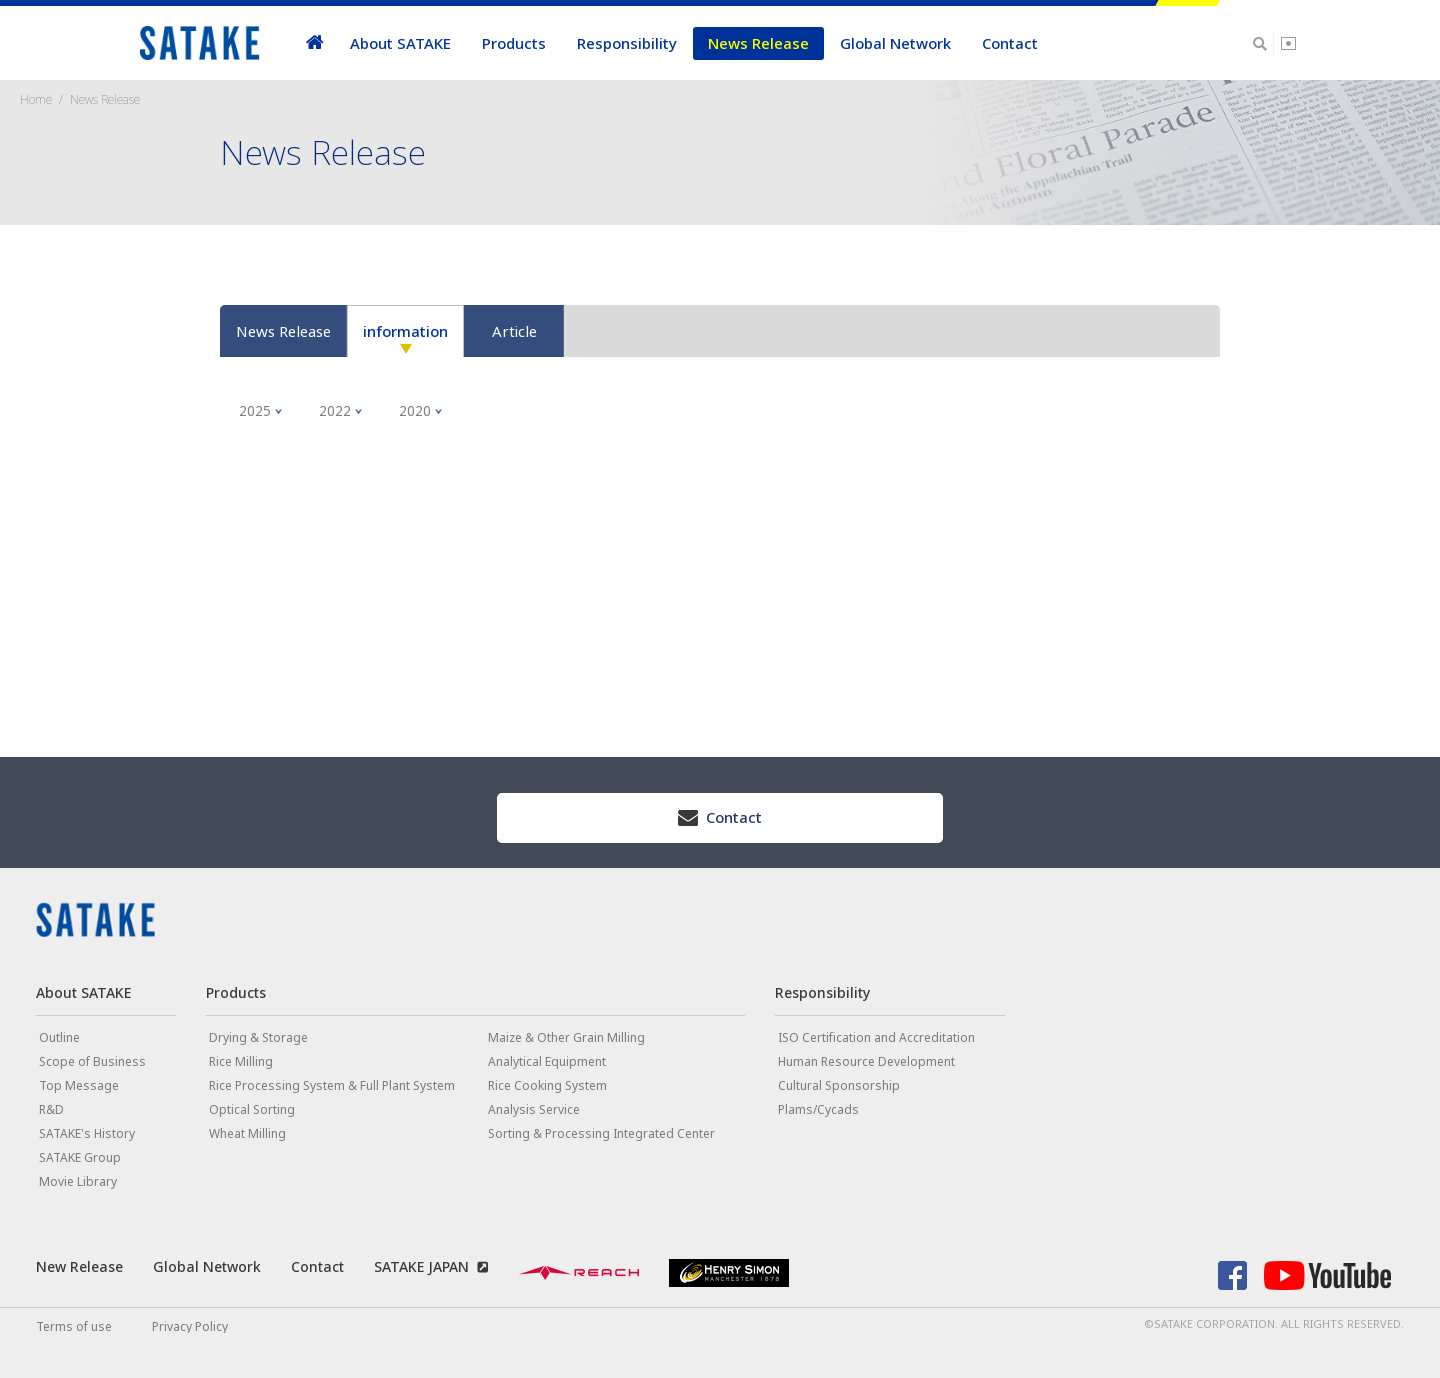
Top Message (79, 1085)
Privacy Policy (190, 1326)
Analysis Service (534, 1109)
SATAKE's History (87, 1133)
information (405, 331)
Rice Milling (241, 1061)
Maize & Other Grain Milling (566, 1037)
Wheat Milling (247, 1133)
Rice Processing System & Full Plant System (332, 1085)
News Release (758, 43)
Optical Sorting (252, 1109)
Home (36, 99)
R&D (51, 1109)
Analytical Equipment (547, 1061)
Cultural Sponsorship (839, 1085)
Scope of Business (92, 1061)
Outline (59, 1037)
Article (514, 331)
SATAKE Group (80, 1157)
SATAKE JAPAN (421, 1266)
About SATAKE (400, 43)
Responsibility (627, 43)
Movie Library (78, 1181)
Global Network (895, 43)
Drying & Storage (258, 1037)
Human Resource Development (866, 1061)
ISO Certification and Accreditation (876, 1037)
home (315, 43)
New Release (79, 1266)
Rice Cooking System (547, 1085)
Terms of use (74, 1326)
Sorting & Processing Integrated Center (601, 1133)
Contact (1010, 43)
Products (514, 43)
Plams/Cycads (818, 1109)
